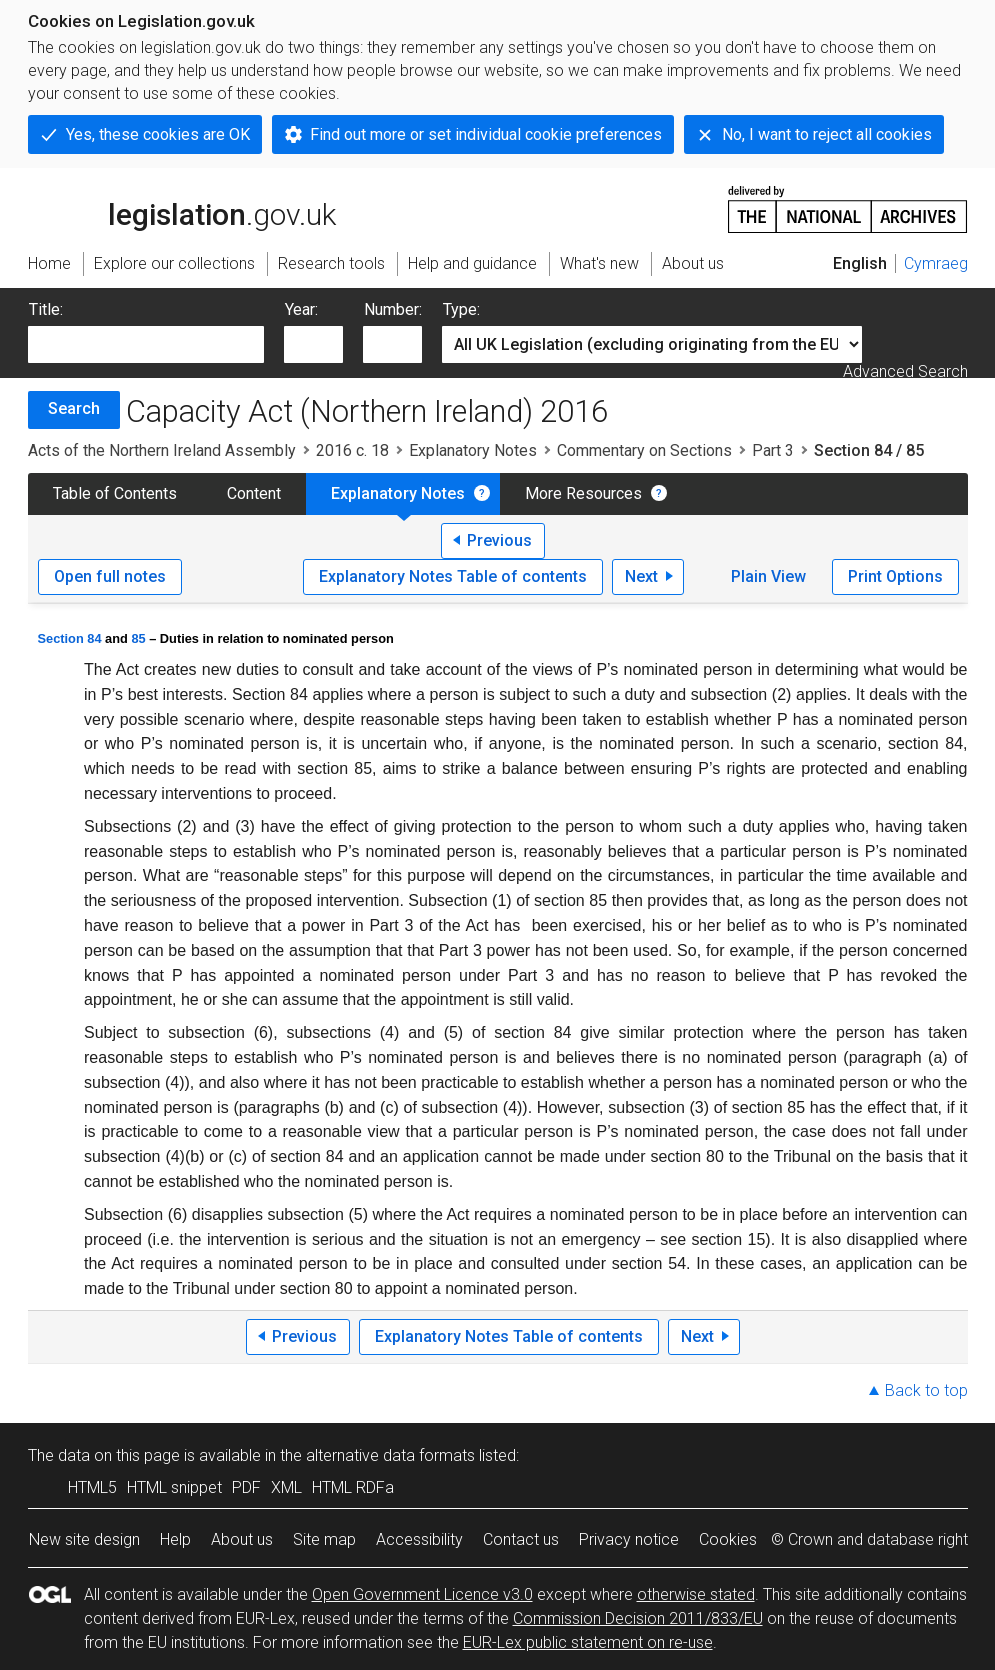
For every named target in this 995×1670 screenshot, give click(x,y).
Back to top (926, 1390)
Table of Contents (115, 493)
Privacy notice (629, 1539)
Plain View (768, 576)
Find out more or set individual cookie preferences (486, 134)
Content (254, 493)
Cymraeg (936, 263)
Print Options (895, 576)
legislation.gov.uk (182, 208)
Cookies (728, 1539)
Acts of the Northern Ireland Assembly (162, 450)
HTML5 (92, 1487)
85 (138, 638)
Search (74, 408)
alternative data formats (390, 1455)
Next (641, 576)
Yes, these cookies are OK (158, 134)
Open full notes (110, 576)
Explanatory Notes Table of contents (453, 576)
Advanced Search (905, 371)
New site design (84, 1539)
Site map (324, 1539)
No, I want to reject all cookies (827, 134)
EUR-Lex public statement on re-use (588, 1642)
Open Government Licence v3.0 (422, 1594)
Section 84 (70, 638)
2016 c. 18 (352, 450)
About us (242, 1539)
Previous (499, 540)
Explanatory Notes (473, 450)
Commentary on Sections (644, 450)
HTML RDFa (353, 1487)
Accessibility (419, 1539)
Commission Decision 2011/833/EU (638, 1618)
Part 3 (773, 450)
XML (286, 1487)
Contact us (521, 1539)
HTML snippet (174, 1487)
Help (175, 1539)
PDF (246, 1487)
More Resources (583, 493)
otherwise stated (696, 1594)
